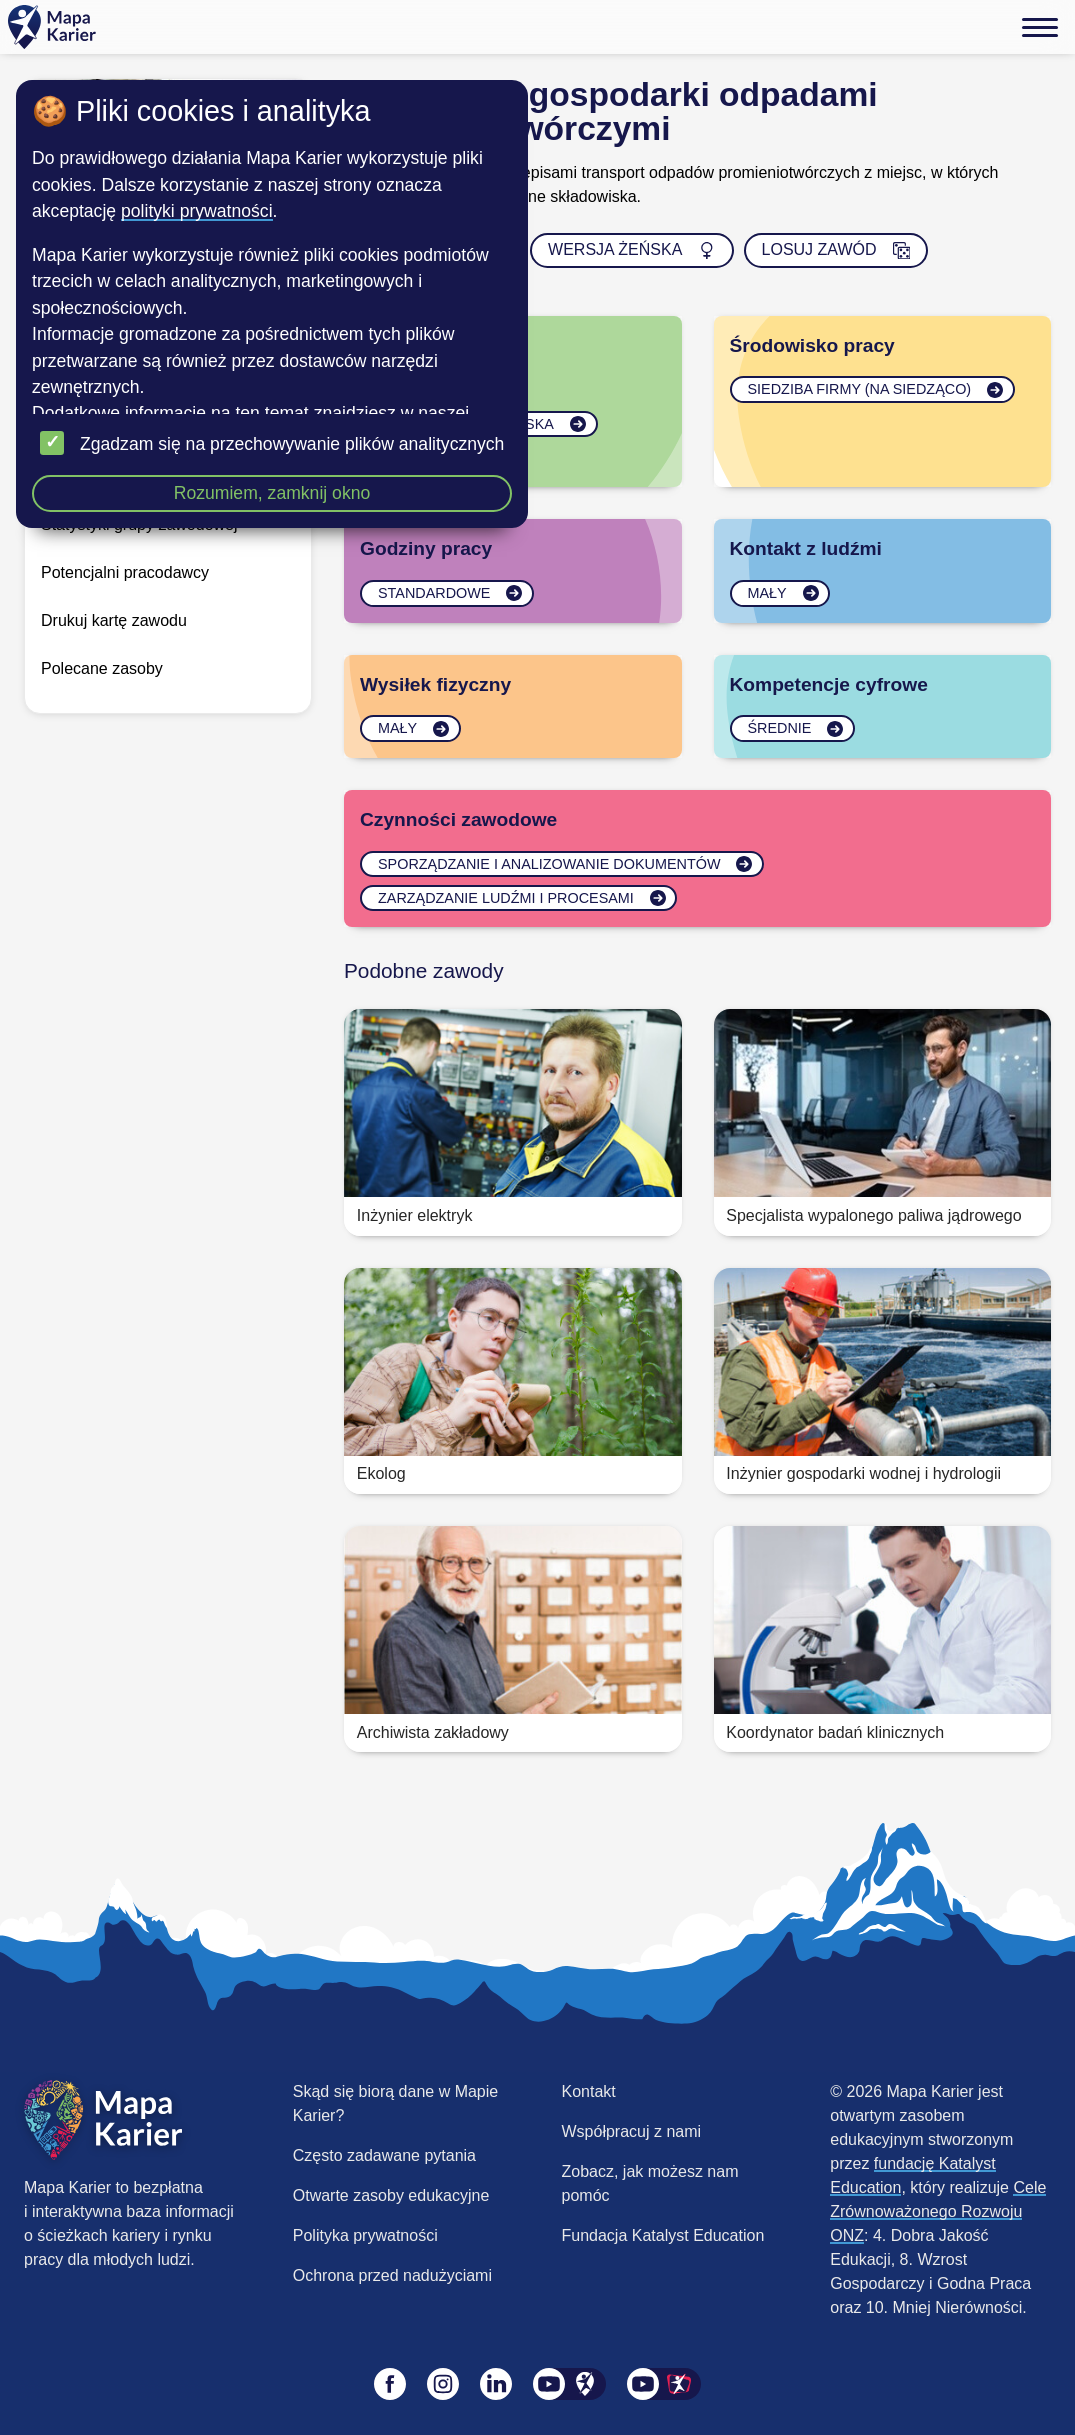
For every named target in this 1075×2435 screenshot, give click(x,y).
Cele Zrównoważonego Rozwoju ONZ (938, 2211)
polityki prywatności (197, 211)
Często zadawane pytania (384, 2155)
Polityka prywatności (365, 2235)
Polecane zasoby (102, 668)
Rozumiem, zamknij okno (272, 493)
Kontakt (589, 2091)
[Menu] (1040, 27)
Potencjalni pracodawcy (125, 572)
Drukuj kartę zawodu (114, 620)
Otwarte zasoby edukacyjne (391, 2195)
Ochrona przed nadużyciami (392, 2275)
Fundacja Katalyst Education (663, 2235)
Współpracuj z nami (632, 2131)
